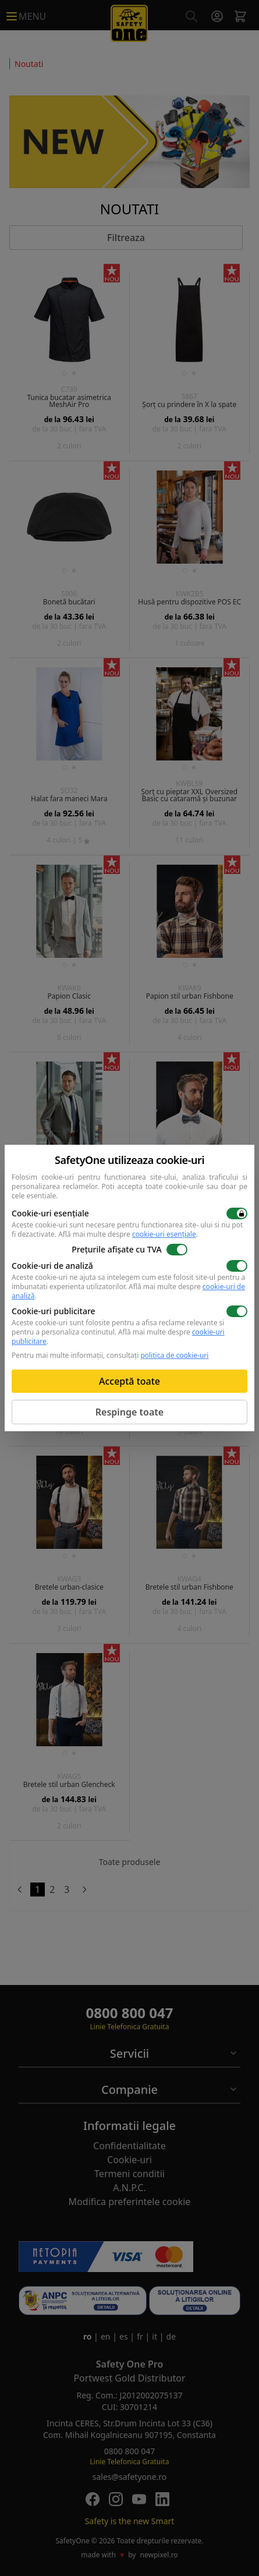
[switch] (236, 1213)
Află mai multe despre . (128, 1234)
